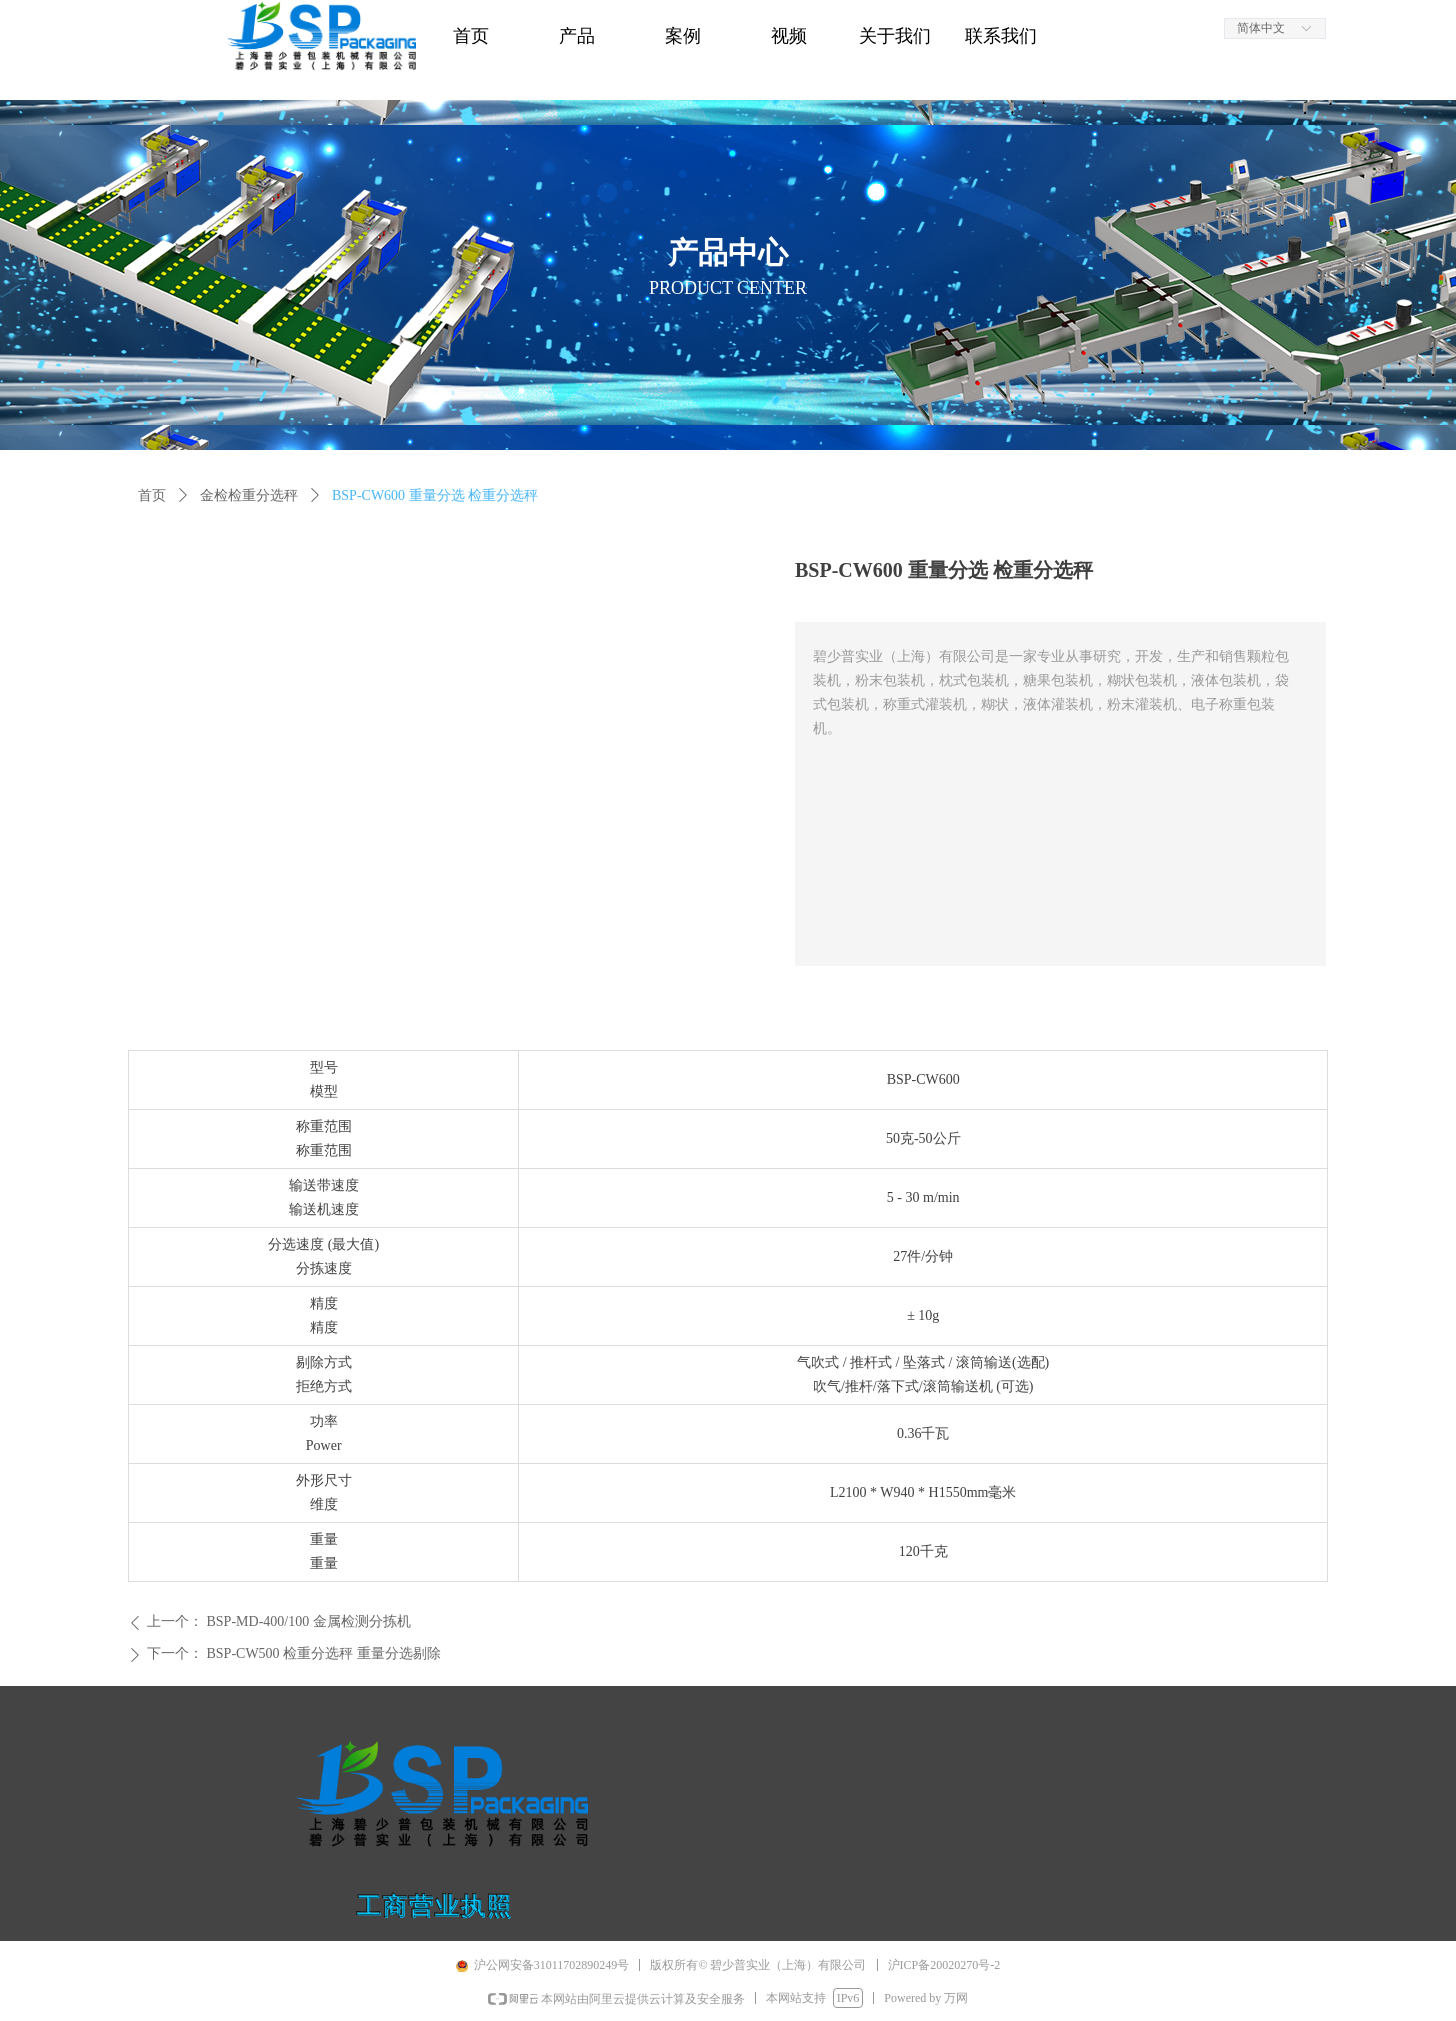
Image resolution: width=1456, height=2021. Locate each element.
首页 (152, 495)
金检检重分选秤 (249, 495)
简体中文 (1261, 28)
